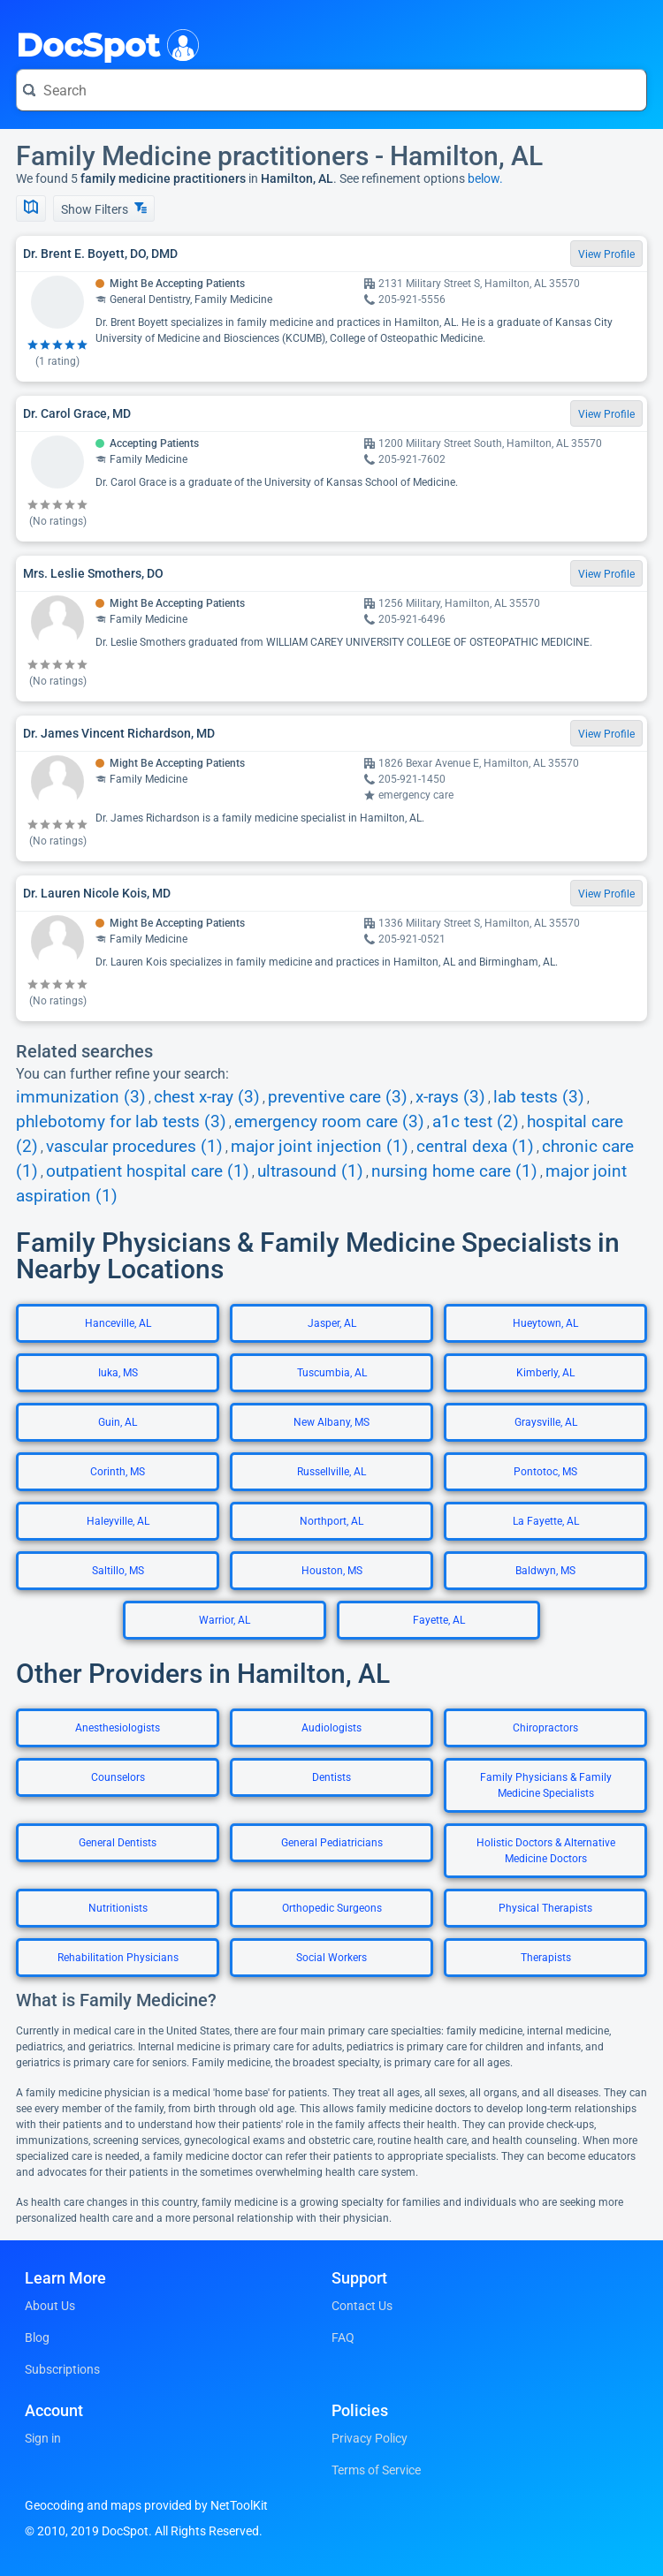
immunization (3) (81, 1097)
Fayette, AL (439, 1620)
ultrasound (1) (310, 1171)
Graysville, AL (545, 1422)
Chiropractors (545, 1728)
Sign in (43, 2438)
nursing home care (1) (454, 1171)
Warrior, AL (224, 1620)
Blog (37, 2337)
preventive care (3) (338, 1097)
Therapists (546, 1957)
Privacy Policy (370, 2438)
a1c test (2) (475, 1122)
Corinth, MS (117, 1472)
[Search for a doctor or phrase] (331, 90)
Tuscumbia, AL (332, 1373)
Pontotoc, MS (545, 1472)
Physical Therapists (545, 1908)
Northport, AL (331, 1521)
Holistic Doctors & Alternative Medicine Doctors (545, 1851)
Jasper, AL (332, 1323)
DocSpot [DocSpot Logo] (104, 43)
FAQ (343, 2337)
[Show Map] (31, 208)
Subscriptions (62, 2369)
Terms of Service (376, 2470)
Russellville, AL (331, 1472)
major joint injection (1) (319, 1146)
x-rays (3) (450, 1097)
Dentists (331, 1777)
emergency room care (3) (329, 1122)
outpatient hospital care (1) (147, 1171)
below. (485, 178)
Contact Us (362, 2306)
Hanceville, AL (118, 1323)
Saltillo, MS (118, 1571)
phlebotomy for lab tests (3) (121, 1122)
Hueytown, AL (545, 1323)
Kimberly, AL (545, 1373)
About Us (50, 2306)
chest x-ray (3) (207, 1097)
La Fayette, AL (546, 1521)
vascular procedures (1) (134, 1146)
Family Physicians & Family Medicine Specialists (546, 1785)
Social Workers (331, 1957)
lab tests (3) (538, 1097)
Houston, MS (331, 1571)
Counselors (118, 1777)
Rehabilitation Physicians (118, 1957)
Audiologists (331, 1728)
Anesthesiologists (117, 1728)
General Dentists (117, 1843)
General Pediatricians (332, 1843)
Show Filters (104, 208)
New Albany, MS (331, 1422)
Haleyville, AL (118, 1521)
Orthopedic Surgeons (332, 1908)
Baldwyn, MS (545, 1571)
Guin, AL (117, 1422)
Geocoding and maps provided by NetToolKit (146, 2505)
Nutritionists (118, 1908)
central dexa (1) (475, 1146)
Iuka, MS (118, 1373)
